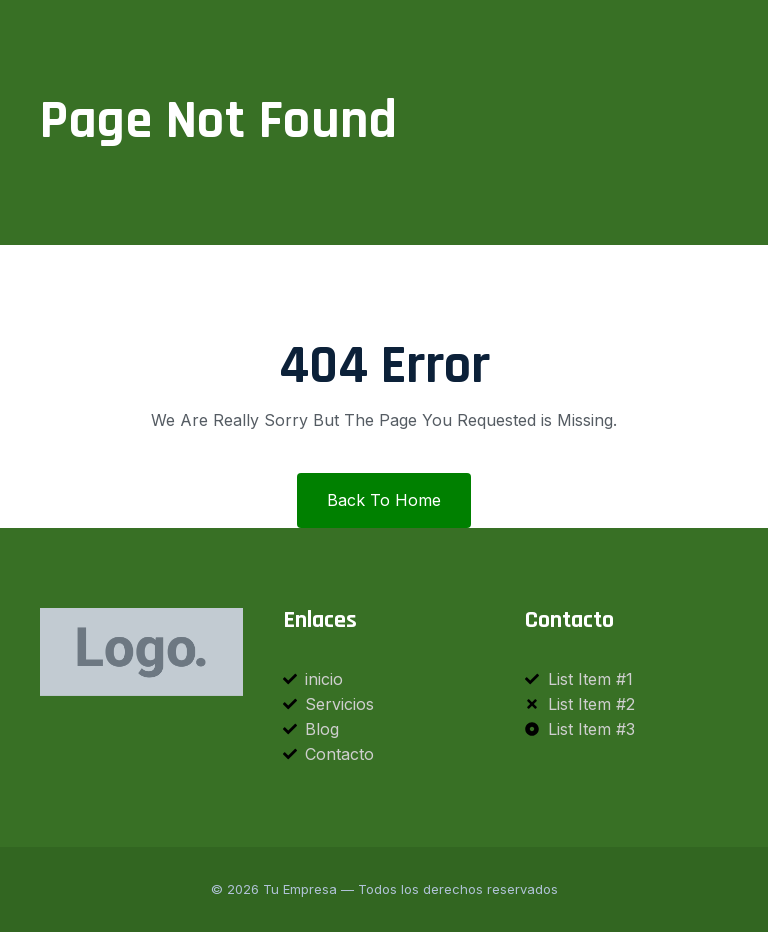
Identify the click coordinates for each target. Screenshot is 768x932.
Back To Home (384, 500)
